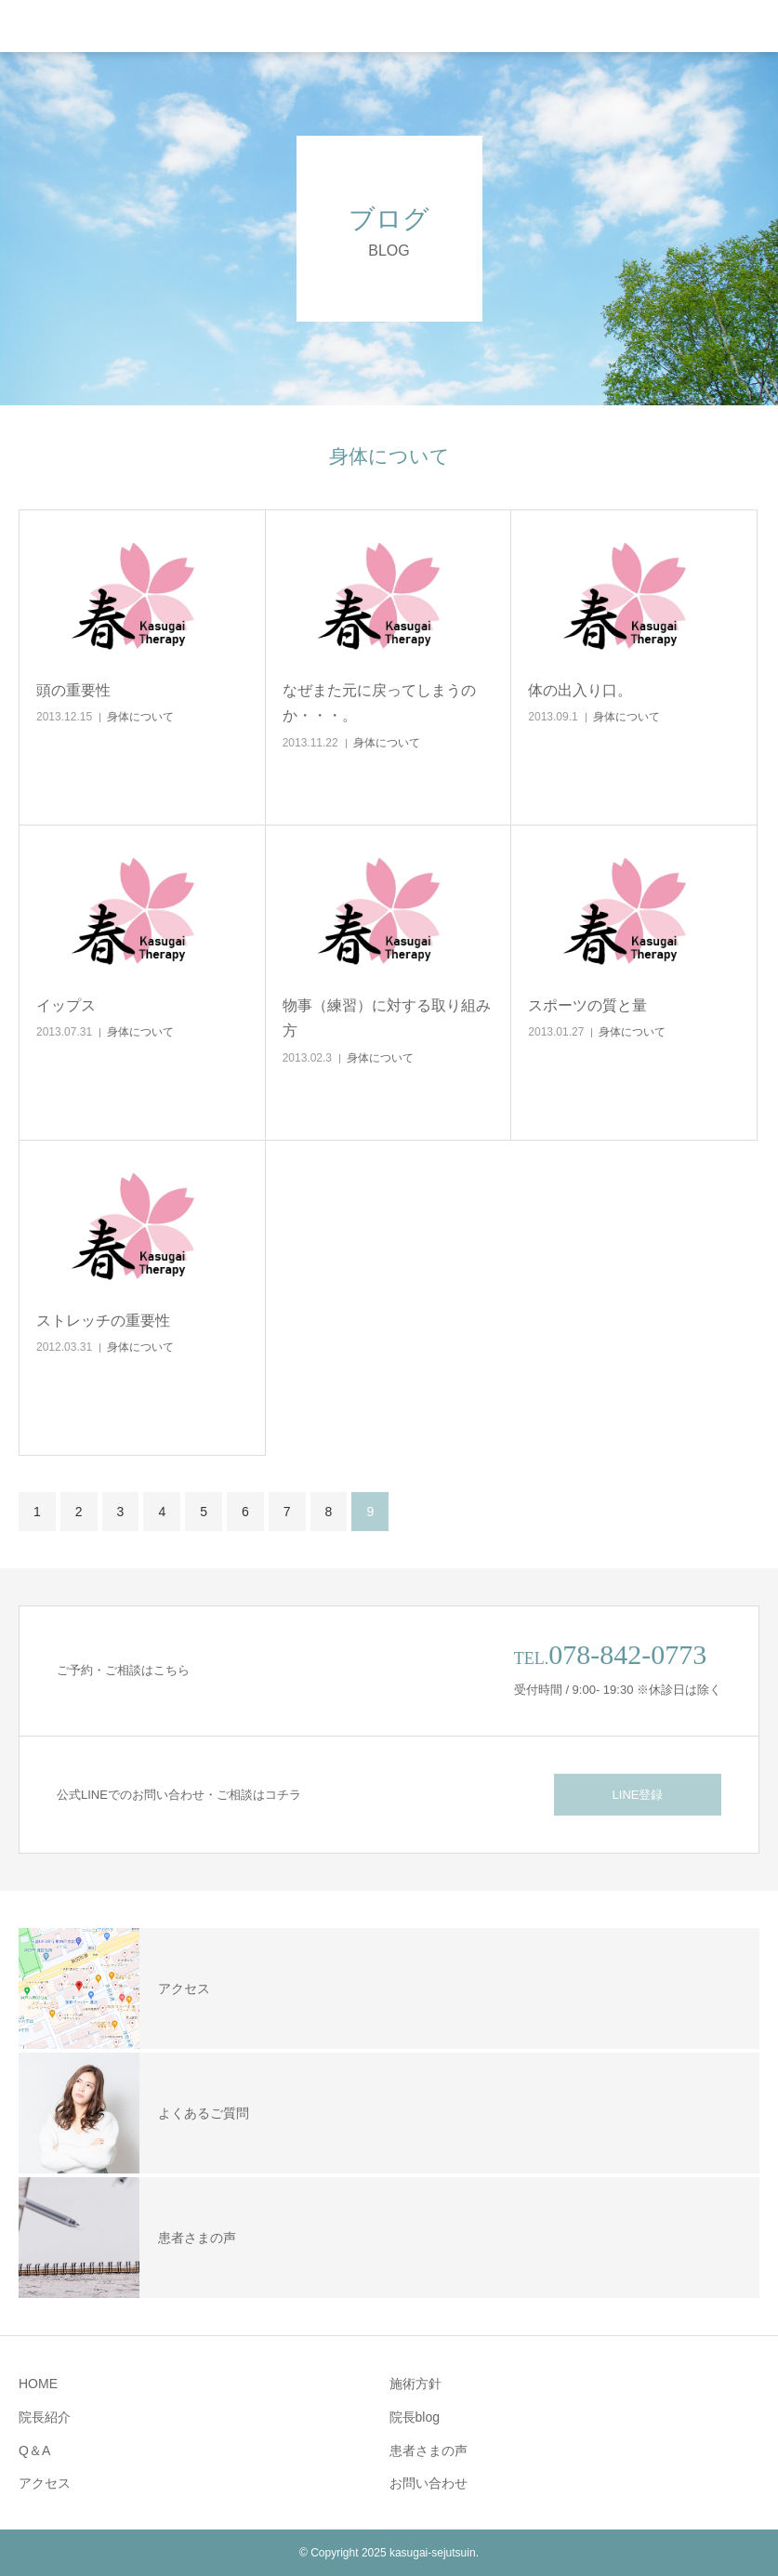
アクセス (45, 2483)
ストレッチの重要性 (103, 1320)
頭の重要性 (73, 690)
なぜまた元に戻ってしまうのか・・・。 (379, 702)
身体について (140, 716)
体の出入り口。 (580, 690)
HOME (38, 2383)
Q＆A (34, 2450)
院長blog (414, 2417)
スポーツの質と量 (587, 1005)
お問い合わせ (428, 2483)
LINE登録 (638, 1795)
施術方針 (415, 2383)
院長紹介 (45, 2417)
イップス (66, 1005)
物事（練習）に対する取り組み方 (387, 1017)
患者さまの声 (428, 2450)
